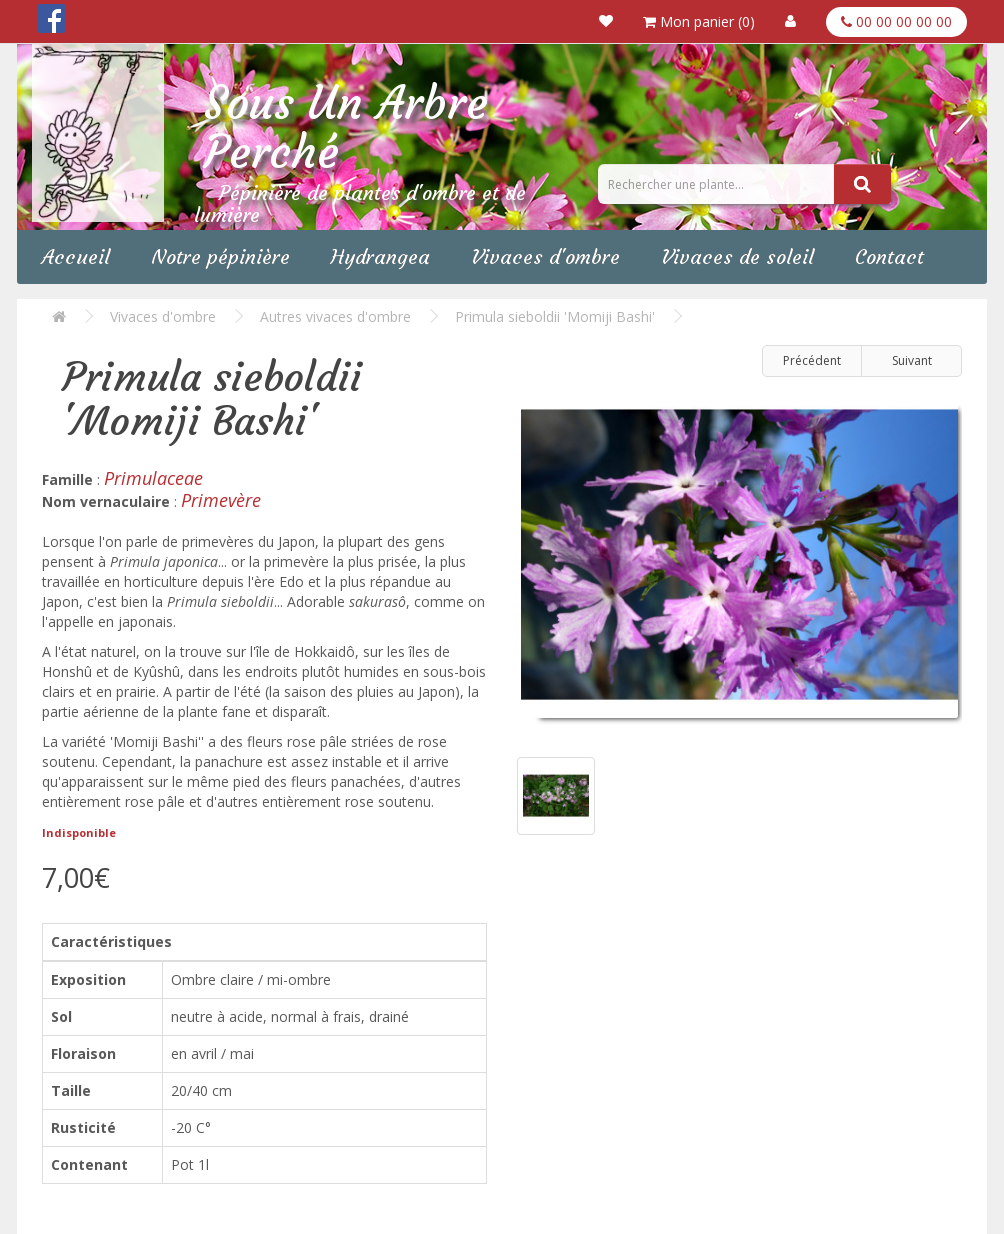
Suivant (912, 360)
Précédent (812, 360)
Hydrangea (380, 256)
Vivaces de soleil (737, 256)
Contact (889, 256)
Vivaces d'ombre (545, 256)
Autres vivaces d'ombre (335, 316)
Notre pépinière (220, 256)
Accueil (76, 256)
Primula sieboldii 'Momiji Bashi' (555, 316)
